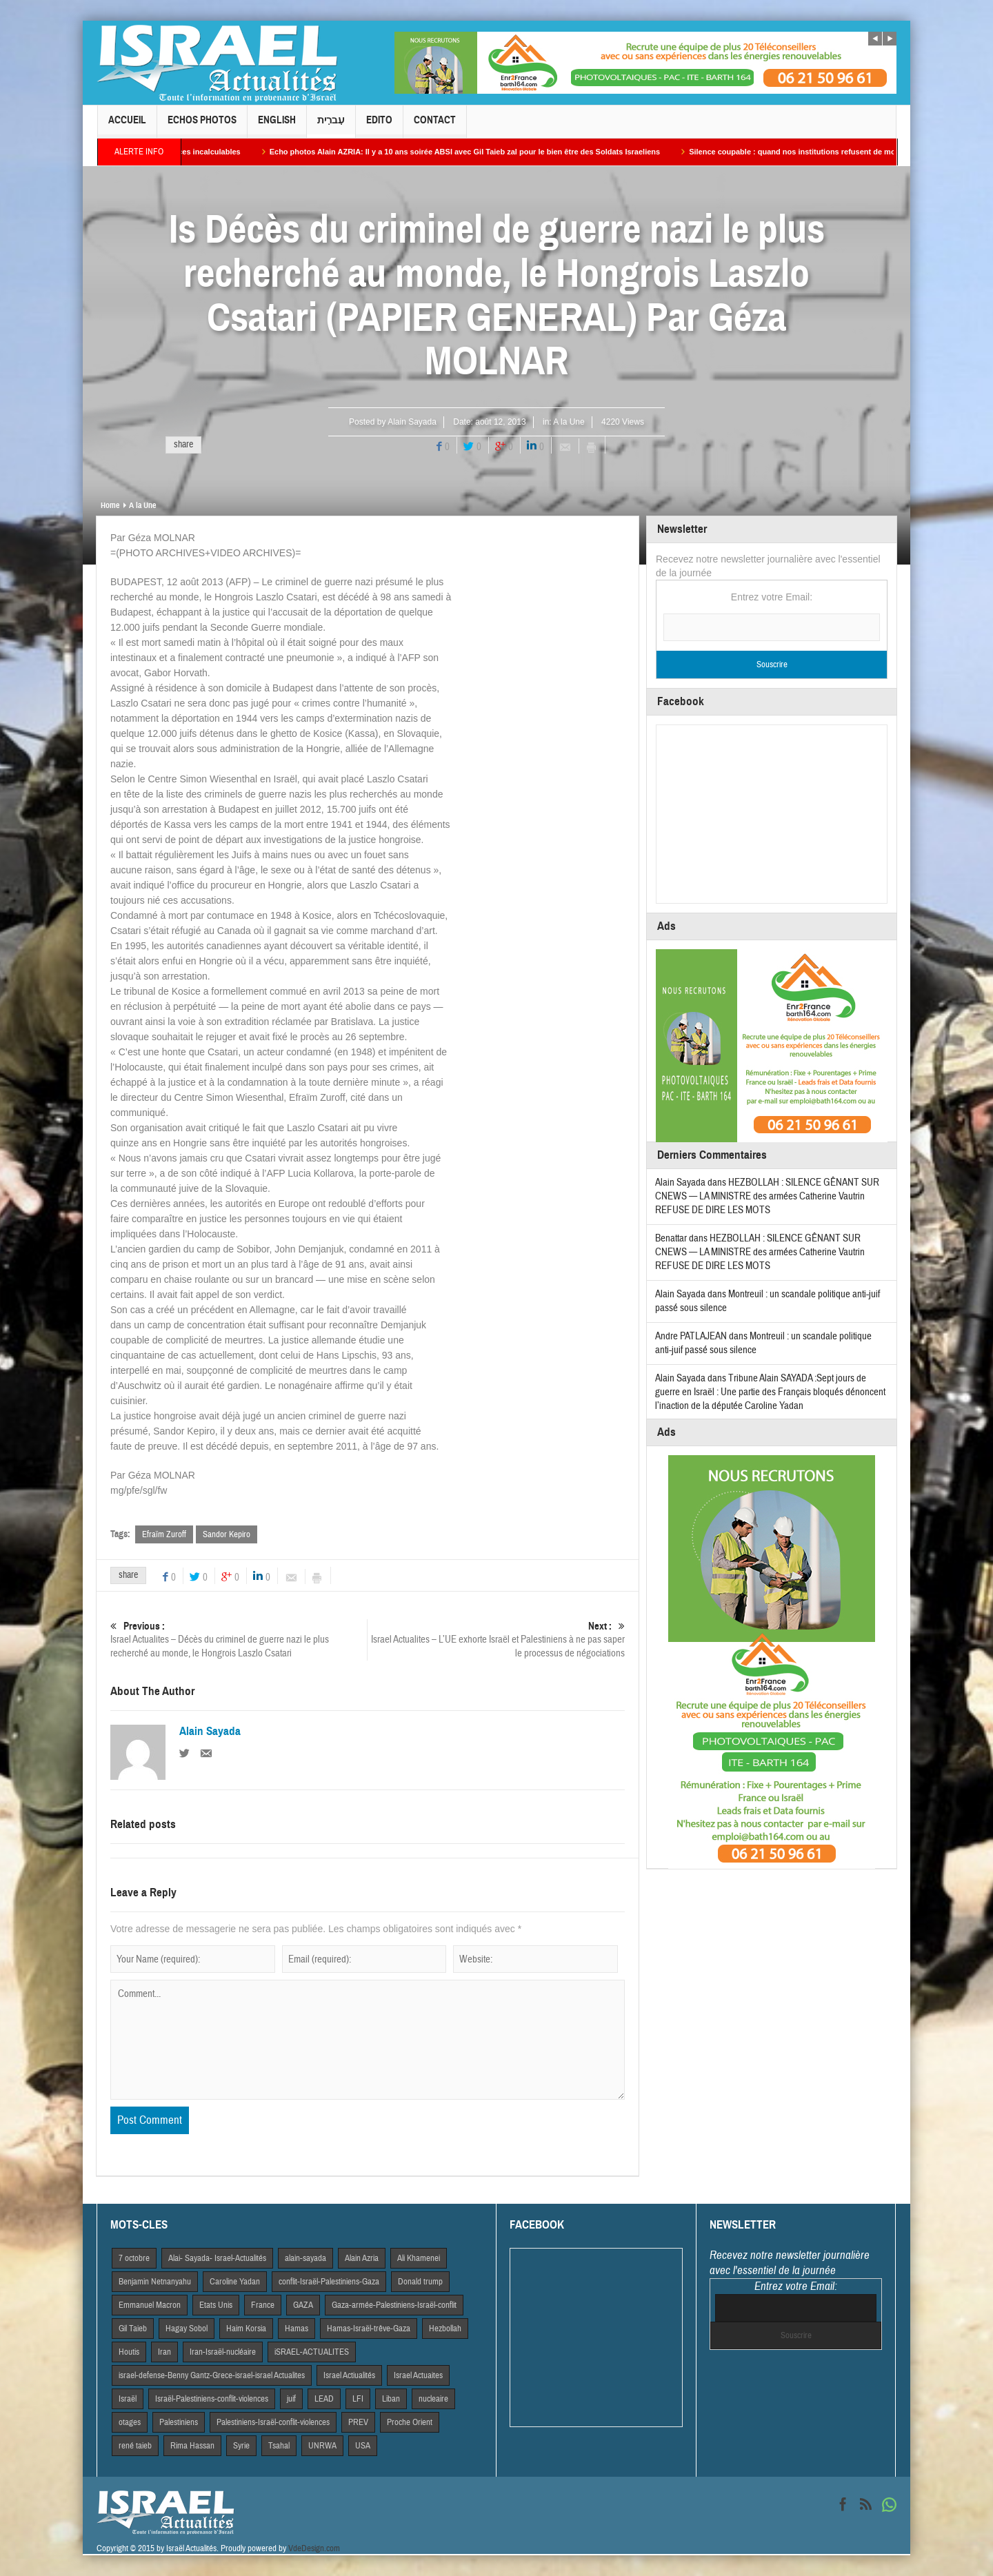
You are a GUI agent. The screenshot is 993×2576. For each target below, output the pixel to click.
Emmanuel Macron (150, 2305)
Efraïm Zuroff (164, 1534)
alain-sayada (305, 2258)
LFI (357, 2398)
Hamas (296, 2328)
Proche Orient (409, 2422)
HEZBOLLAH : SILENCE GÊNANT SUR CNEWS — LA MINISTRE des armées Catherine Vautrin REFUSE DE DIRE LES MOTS (767, 1196)
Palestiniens (178, 2422)
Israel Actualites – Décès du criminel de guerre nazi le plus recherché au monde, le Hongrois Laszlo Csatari (238, 1639)
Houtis (129, 2351)
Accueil (127, 126)
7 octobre (134, 2258)
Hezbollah (445, 2328)
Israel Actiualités (349, 2375)
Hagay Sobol (187, 2328)
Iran (164, 2351)
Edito (379, 126)
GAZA (303, 2305)
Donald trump (420, 2281)
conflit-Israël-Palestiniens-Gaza (329, 2281)
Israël (128, 2398)
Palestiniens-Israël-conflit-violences (273, 2422)
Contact (434, 126)
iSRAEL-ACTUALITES (311, 2351)
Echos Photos (202, 126)
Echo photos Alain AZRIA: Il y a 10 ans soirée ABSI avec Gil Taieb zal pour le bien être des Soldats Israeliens (507, 152)
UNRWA (322, 2445)
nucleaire (433, 2398)
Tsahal (279, 2445)
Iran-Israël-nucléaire (223, 2351)
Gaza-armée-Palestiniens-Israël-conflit (394, 2305)
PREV (358, 2422)
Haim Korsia (246, 2328)
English (277, 126)
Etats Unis (215, 2305)
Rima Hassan (192, 2445)
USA (362, 2445)
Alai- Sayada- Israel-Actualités (217, 2258)
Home (110, 505)
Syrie (241, 2445)
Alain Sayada (412, 422)
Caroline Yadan (235, 2281)
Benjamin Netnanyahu (155, 2281)
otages (130, 2422)
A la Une (568, 422)
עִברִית (331, 126)
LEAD (324, 2398)
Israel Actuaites (418, 2375)
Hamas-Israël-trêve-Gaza (368, 2328)
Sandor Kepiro (226, 1534)
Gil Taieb (133, 2328)
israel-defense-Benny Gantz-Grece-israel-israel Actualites (212, 2375)
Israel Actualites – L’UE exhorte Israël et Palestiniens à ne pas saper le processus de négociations (496, 1639)
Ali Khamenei (418, 2258)
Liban (391, 2398)
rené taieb (135, 2445)
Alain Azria (362, 2258)
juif (291, 2398)
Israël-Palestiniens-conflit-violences (211, 2398)
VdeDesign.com (314, 2548)
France (262, 2305)
